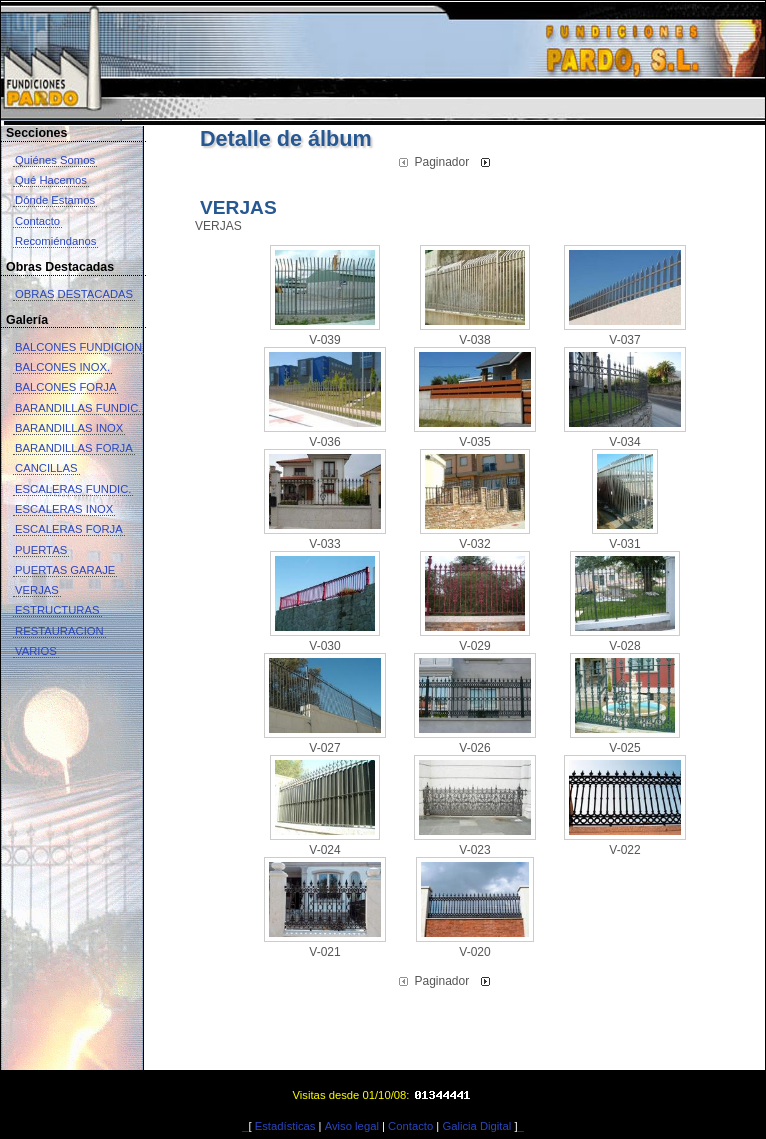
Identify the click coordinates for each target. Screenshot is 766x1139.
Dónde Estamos (55, 200)
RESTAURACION (59, 631)
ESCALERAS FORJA (69, 529)
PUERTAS (41, 550)
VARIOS (36, 651)
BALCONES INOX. (62, 367)
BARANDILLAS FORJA (74, 448)
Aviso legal (352, 1126)
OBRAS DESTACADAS (74, 294)
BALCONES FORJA (65, 387)
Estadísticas (285, 1126)
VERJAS (37, 590)
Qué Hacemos (51, 180)
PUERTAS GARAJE (65, 570)
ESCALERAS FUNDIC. (73, 489)
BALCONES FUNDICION (78, 347)
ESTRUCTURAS (57, 610)
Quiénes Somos (55, 160)
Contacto (37, 221)
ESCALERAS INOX (64, 509)
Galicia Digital (476, 1126)
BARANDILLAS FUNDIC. (78, 408)
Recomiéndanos (55, 241)
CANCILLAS (46, 468)
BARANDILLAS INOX (69, 428)
